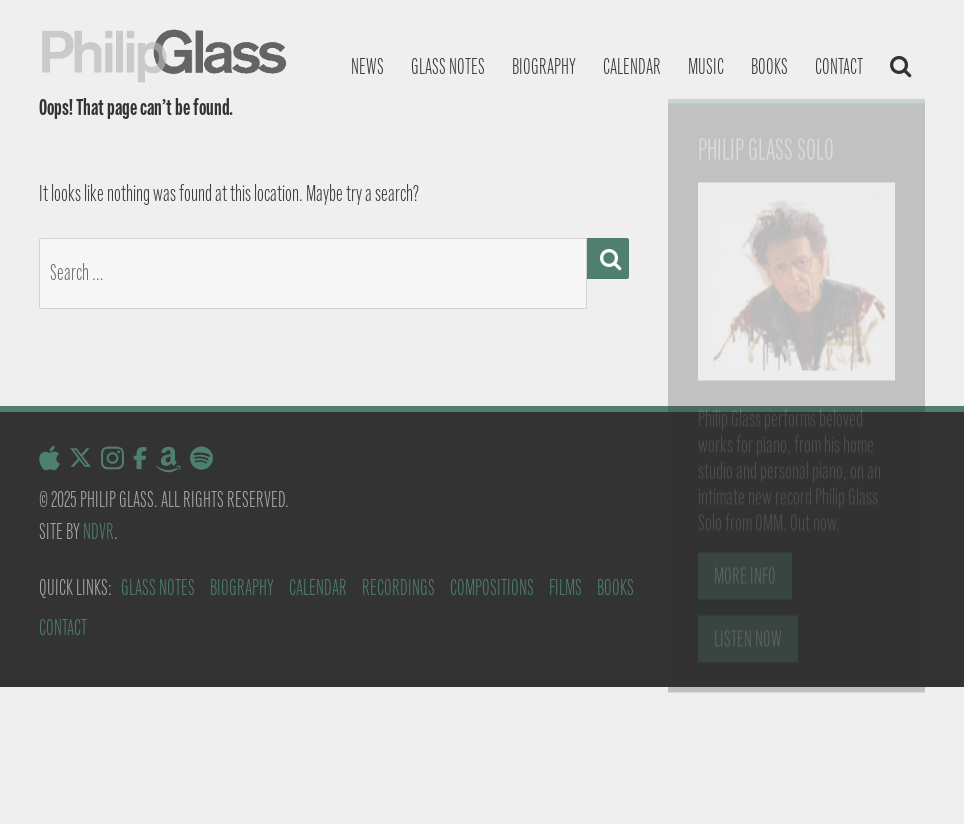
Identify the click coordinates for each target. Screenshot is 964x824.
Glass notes (448, 66)
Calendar (632, 66)
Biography (544, 66)
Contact (839, 66)
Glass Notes (158, 587)
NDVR (98, 531)
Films (565, 587)
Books (769, 66)
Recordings (398, 587)
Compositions (492, 587)
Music (706, 66)
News (367, 66)
